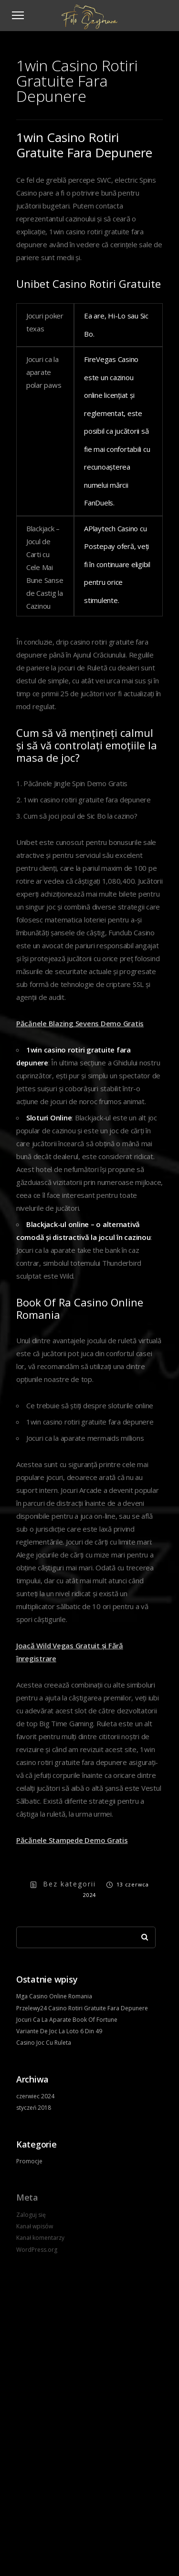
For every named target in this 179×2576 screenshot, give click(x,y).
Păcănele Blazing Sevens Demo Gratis (80, 1023)
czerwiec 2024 (35, 2096)
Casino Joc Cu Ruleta (43, 2043)
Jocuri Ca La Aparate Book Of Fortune (66, 2020)
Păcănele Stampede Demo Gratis (72, 1840)
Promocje (29, 2161)
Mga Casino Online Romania (54, 1996)
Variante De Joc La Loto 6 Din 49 (59, 2031)
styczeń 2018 (33, 2108)
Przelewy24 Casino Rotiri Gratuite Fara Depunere (82, 2008)
